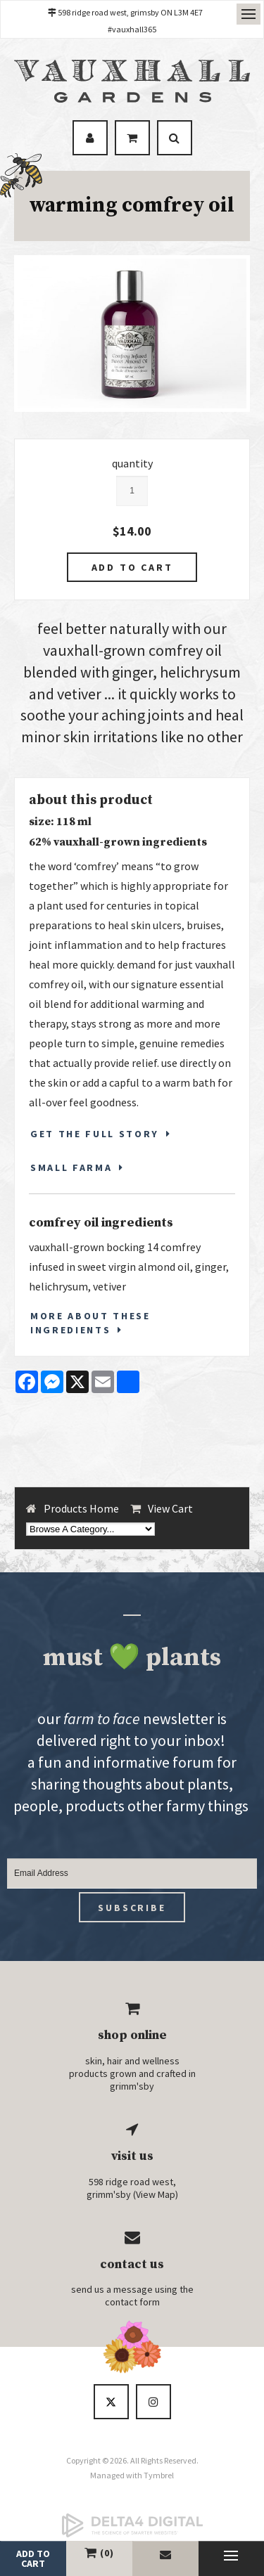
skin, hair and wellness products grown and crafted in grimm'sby (132, 2073)
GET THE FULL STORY (94, 1133)
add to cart (33, 2558)
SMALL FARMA (71, 1167)
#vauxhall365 (132, 29)
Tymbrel (159, 2475)
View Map (155, 2194)
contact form (132, 2302)
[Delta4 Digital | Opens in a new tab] (132, 2525)
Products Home (81, 1508)
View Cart (170, 1508)
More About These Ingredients (90, 1322)
